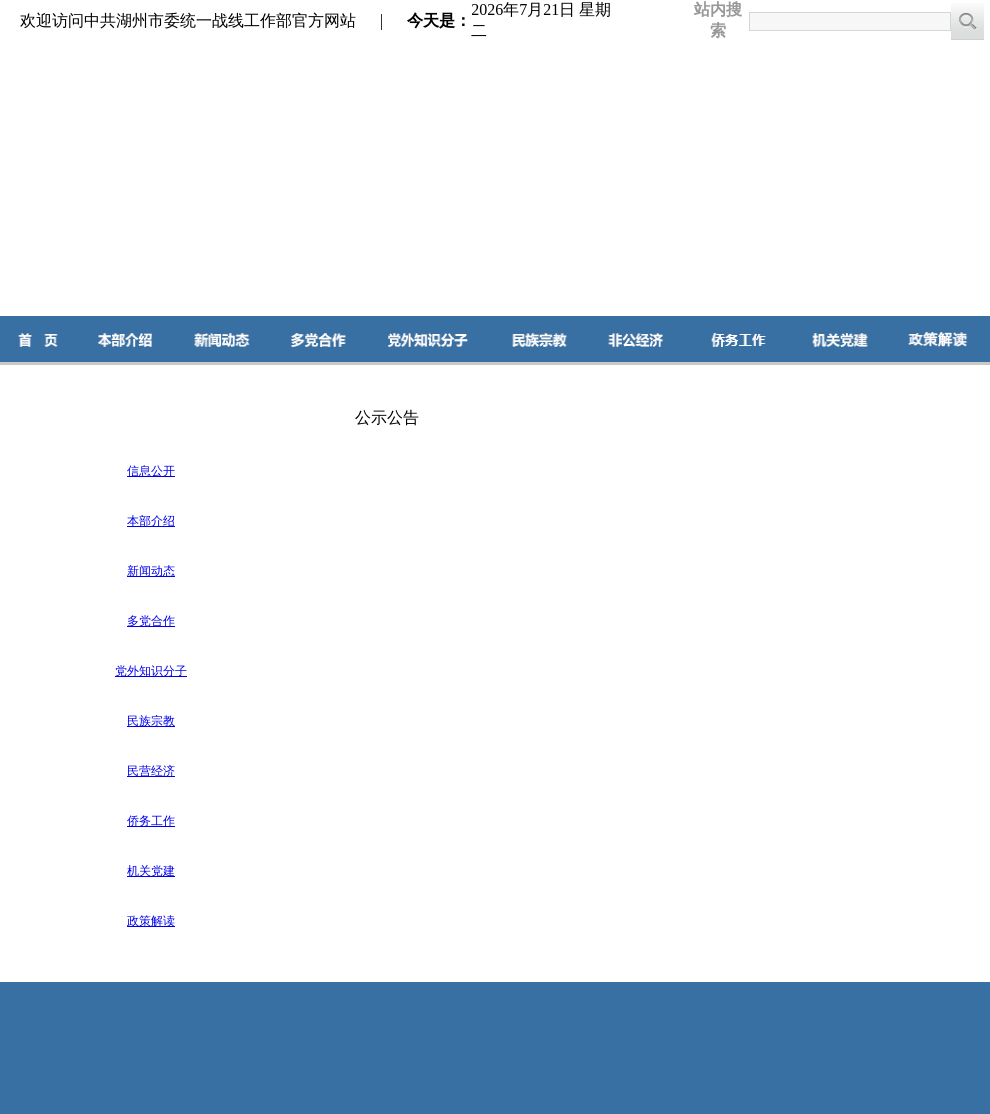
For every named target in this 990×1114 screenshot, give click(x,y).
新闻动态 (151, 571)
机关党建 (151, 871)
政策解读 (151, 921)
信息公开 (151, 471)
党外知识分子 (151, 671)
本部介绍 (151, 521)
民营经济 (151, 771)
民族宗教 (151, 721)
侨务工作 (151, 821)
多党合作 (151, 621)
